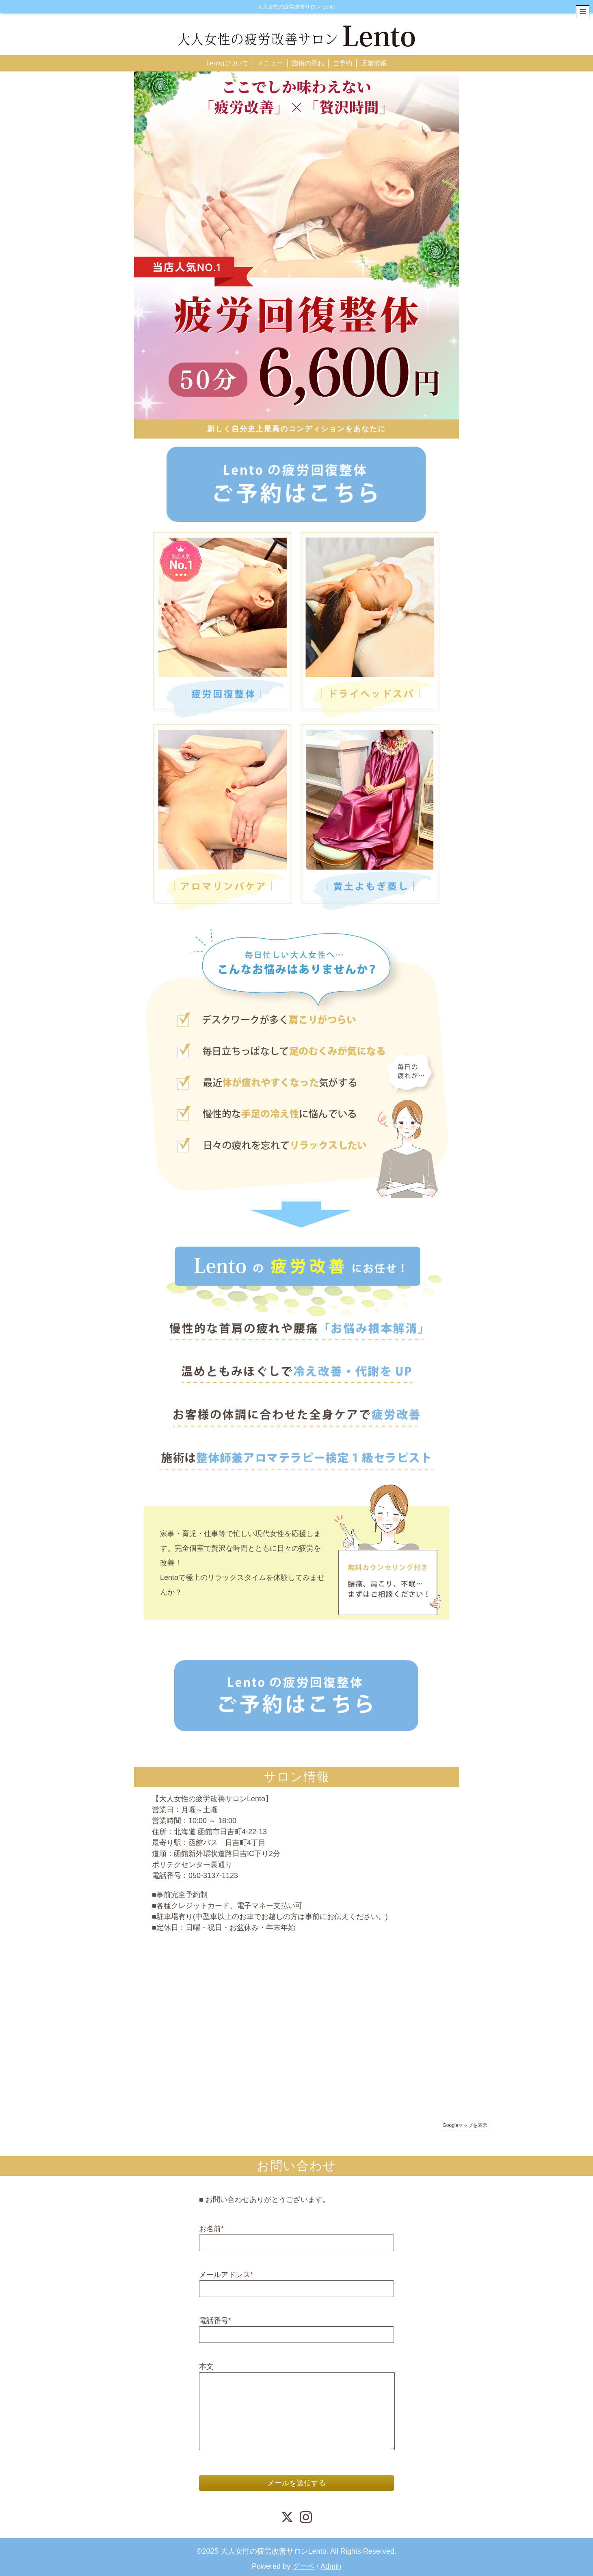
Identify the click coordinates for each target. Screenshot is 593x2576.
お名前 (211, 2229)
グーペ (303, 2566)
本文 (206, 2366)
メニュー (270, 63)
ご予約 (342, 63)
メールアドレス (226, 2275)
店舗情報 (374, 63)
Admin (330, 2566)
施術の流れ (308, 63)
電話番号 (215, 2321)
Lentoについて (227, 63)
